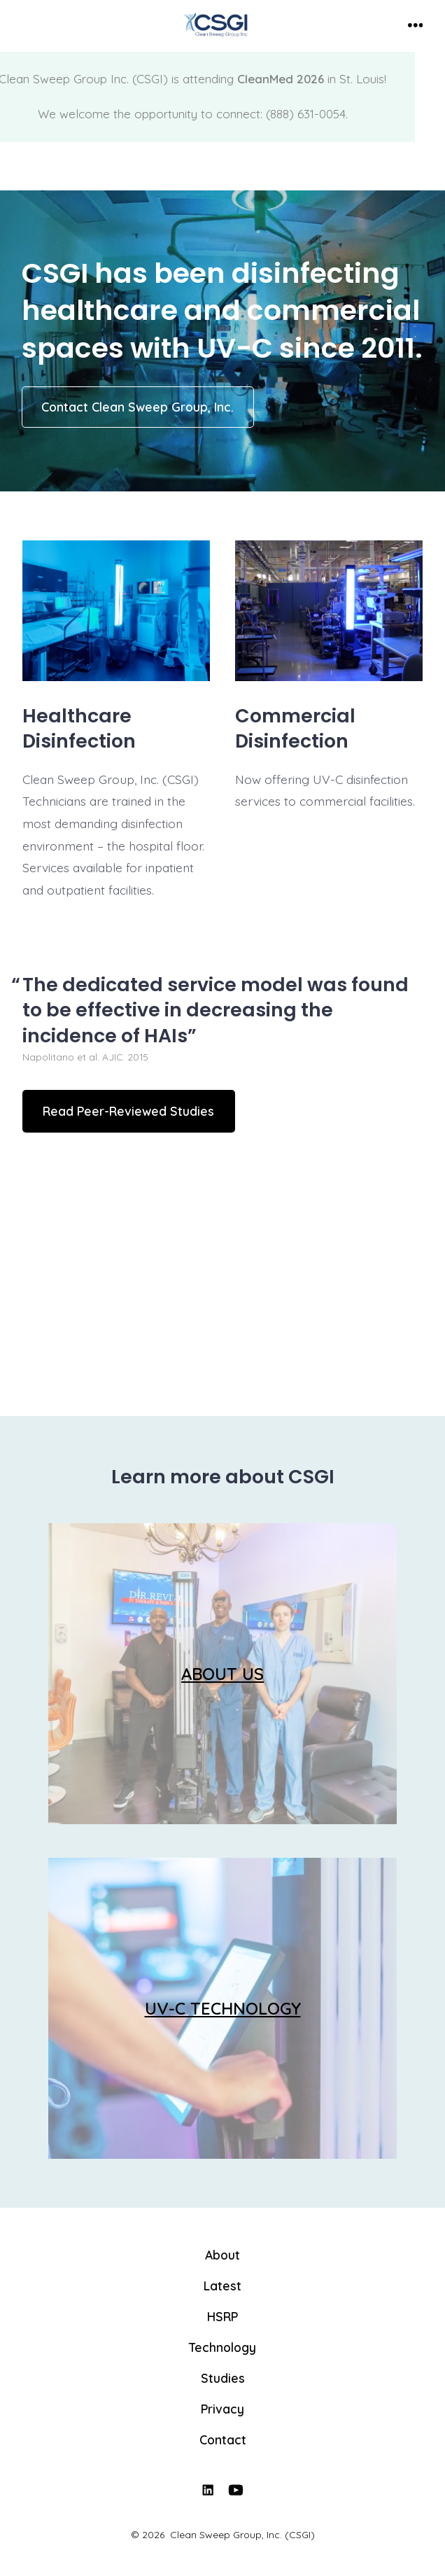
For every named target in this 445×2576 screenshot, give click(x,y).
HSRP (222, 2316)
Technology (222, 2347)
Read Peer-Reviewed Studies (128, 1111)
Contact (222, 2439)
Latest (222, 2285)
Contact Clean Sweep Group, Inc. (137, 406)
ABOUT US (222, 1673)
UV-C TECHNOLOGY (223, 2008)
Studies (223, 2378)
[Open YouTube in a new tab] (236, 2490)
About (222, 2254)
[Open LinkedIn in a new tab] (208, 2490)
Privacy (222, 2408)
